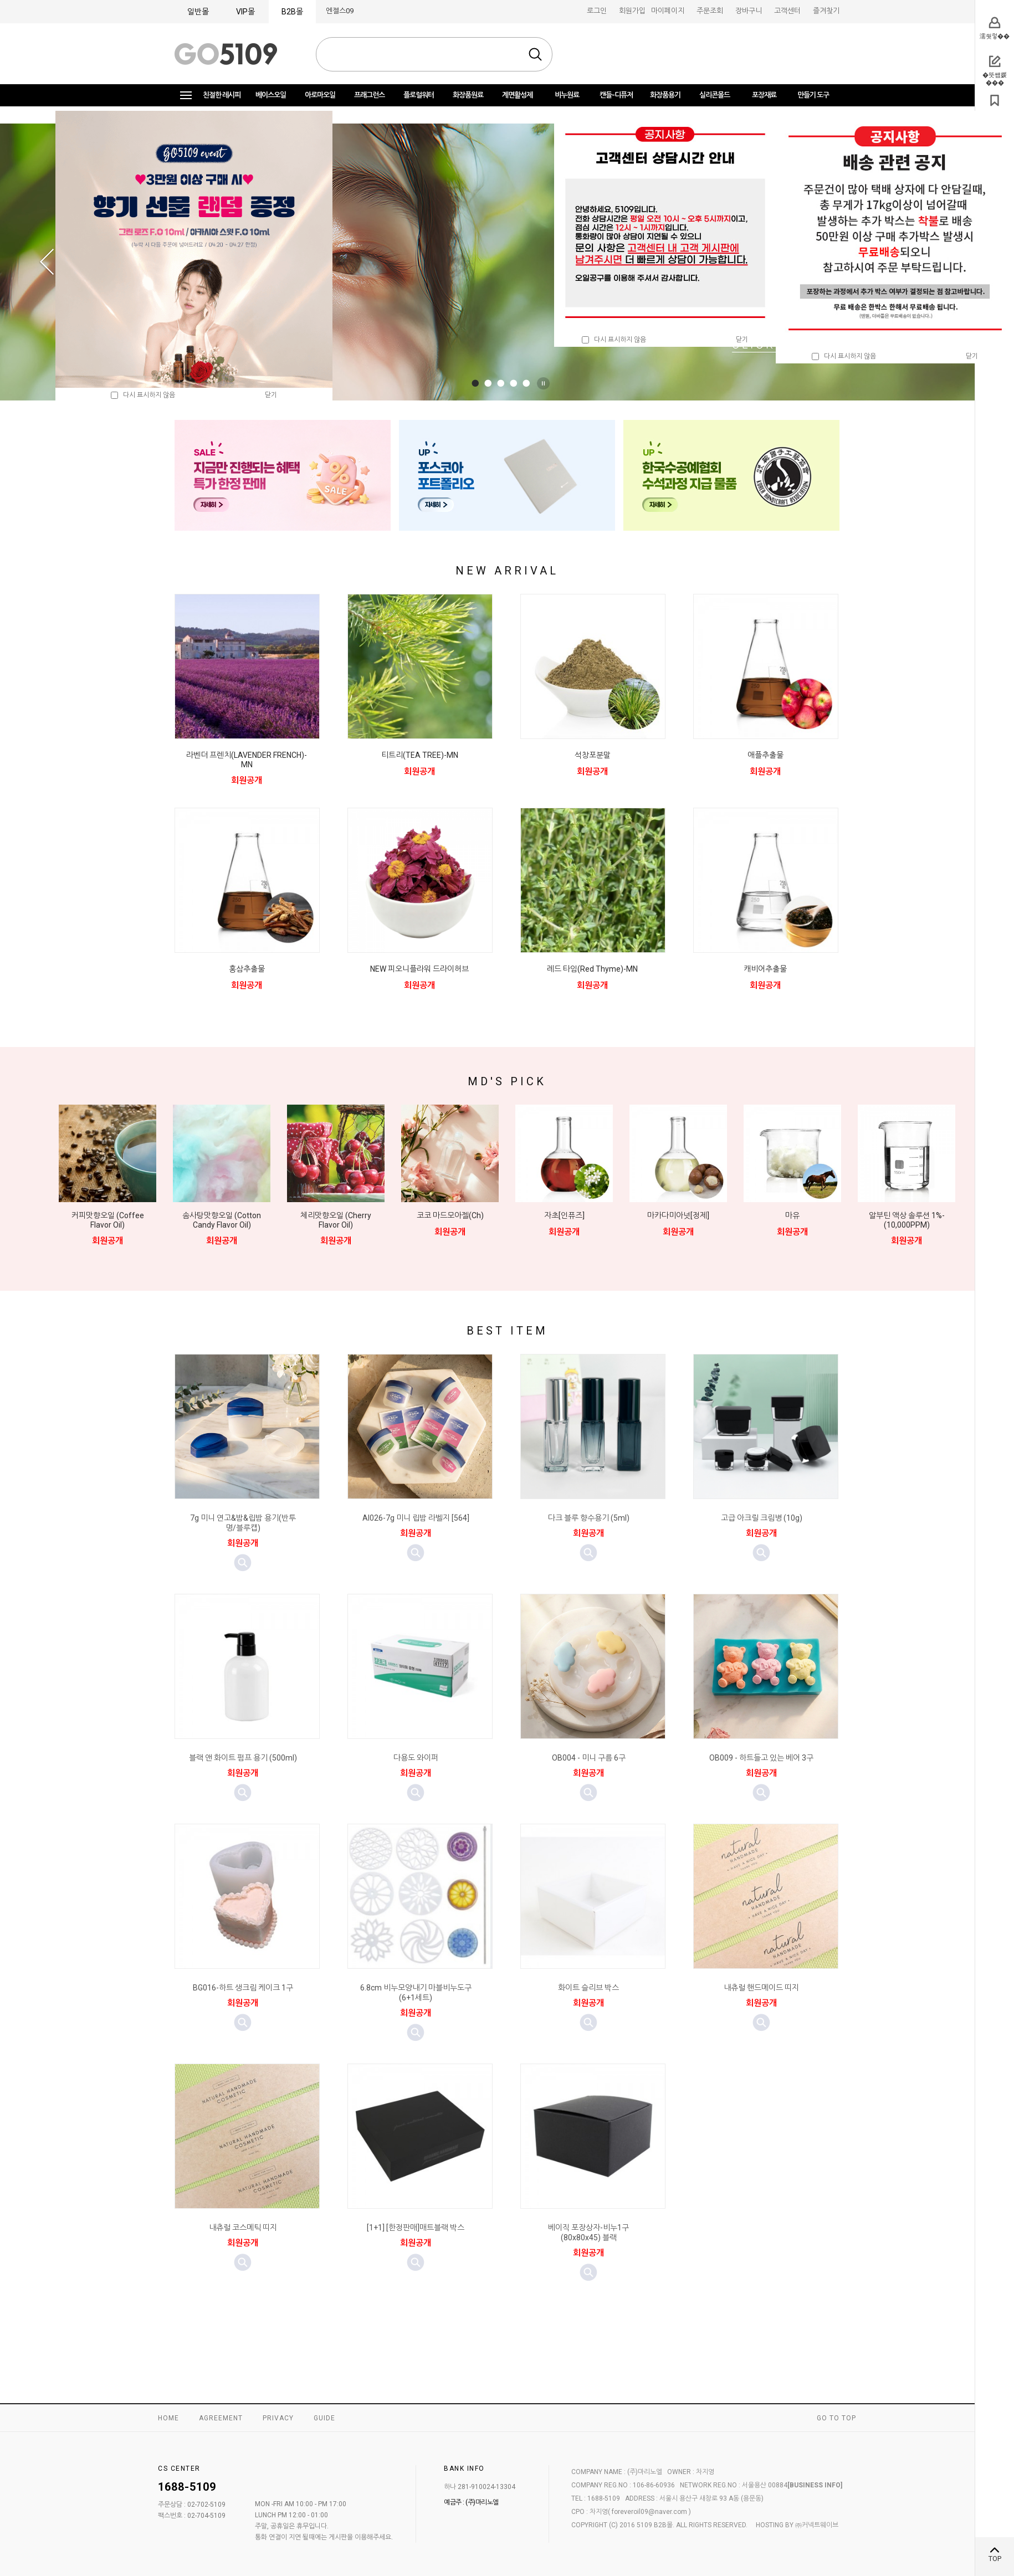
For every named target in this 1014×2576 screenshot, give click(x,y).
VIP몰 (245, 11)
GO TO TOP (836, 2418)
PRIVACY (278, 2418)
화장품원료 (468, 95)
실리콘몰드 (714, 95)
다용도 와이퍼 (415, 1757)
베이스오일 (270, 95)
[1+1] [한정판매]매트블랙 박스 (415, 2227)
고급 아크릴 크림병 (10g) (761, 1517)
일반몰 (198, 11)
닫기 (742, 339)
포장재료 (764, 95)
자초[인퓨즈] (564, 1215)
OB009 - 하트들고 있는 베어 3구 (761, 1757)
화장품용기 (665, 95)
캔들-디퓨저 (616, 95)
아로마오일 (320, 95)
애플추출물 (765, 755)
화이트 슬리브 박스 (588, 1987)
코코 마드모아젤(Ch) (450, 1215)
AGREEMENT (221, 2418)
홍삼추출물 (247, 968)
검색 (535, 54)
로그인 (597, 11)
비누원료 (567, 95)
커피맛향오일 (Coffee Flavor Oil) (107, 1220)
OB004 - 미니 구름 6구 (589, 1757)
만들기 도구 (813, 95)
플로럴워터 (418, 95)
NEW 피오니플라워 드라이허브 (419, 968)
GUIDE (324, 2418)
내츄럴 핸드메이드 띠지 (761, 1987)
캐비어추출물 (765, 968)
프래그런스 (369, 95)
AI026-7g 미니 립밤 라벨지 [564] (415, 1517)
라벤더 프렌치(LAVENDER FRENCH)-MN (246, 760)
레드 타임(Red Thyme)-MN (592, 968)
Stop (545, 383)
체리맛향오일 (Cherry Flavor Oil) (335, 1220)
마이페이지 (667, 11)
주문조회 (710, 11)
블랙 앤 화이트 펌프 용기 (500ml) (243, 1757)
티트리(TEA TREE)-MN (419, 755)
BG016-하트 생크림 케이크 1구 (243, 1987)
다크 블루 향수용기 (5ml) (588, 1517)
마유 (792, 1215)
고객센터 (787, 11)
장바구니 (748, 11)
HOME (168, 2418)
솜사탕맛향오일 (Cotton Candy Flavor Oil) (221, 1220)
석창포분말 (593, 755)
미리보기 (243, 1563)
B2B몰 (292, 11)
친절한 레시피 (221, 95)
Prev (46, 262)
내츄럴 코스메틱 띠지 (243, 2227)
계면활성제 (517, 95)
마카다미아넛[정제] (678, 1215)
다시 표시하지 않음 (614, 339)
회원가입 (632, 11)
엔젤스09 (340, 11)
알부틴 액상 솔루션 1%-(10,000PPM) (907, 1220)
